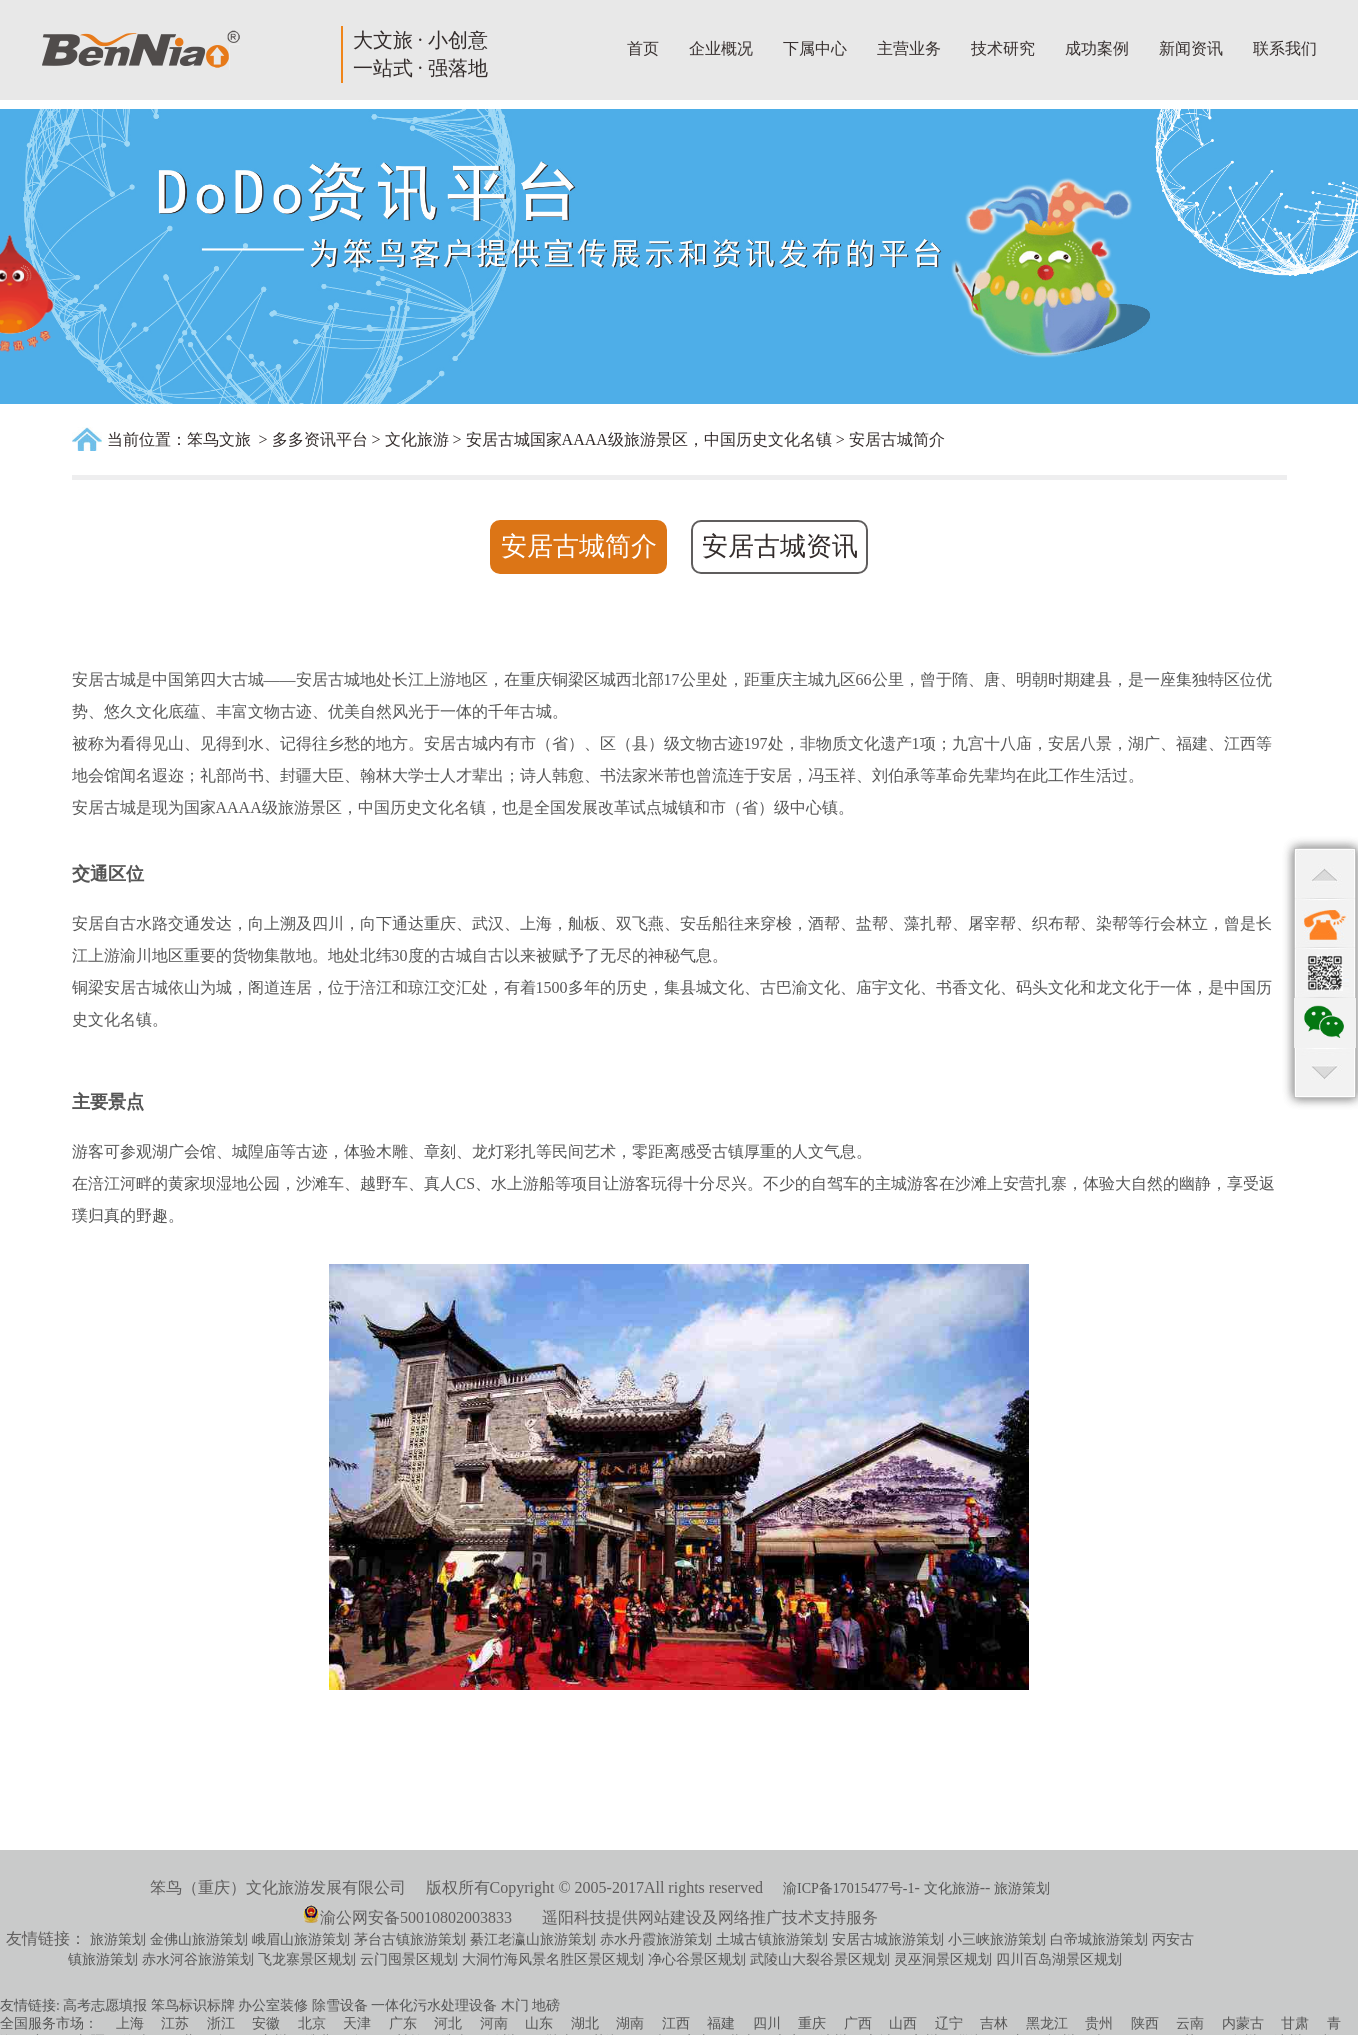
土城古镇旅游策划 (772, 1939)
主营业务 (909, 48)
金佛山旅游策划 (199, 1939)
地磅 (546, 2005)
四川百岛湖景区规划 (1059, 1959)
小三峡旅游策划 (997, 1939)
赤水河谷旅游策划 (198, 1959)
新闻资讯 (1191, 48)
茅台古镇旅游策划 (410, 1939)
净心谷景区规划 (697, 1959)
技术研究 (1003, 48)
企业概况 (721, 48)
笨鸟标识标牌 (193, 2005)
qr (1325, 973)
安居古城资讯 (780, 546)
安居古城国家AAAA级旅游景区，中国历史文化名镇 (649, 439)
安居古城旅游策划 (888, 1939)
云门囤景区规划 (409, 1959)
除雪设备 (340, 2005)
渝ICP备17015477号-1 (848, 1888)
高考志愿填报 (105, 2005)
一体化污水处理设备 (434, 2005)
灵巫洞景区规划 (943, 1959)
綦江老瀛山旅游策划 (533, 1939)
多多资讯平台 (320, 439)
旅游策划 (1022, 1888)
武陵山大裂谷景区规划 (820, 1959)
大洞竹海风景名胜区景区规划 (553, 1959)
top (1325, 873)
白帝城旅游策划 (1099, 1939)
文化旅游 (417, 439)
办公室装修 (273, 2005)
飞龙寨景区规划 (307, 1959)
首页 (643, 48)
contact (1325, 923)
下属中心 (815, 48)
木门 (515, 2005)
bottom (1325, 1073)
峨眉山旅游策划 (301, 1939)
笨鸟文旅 (219, 439)
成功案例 (1097, 48)
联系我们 (1285, 48)
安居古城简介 (897, 439)
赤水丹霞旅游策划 (656, 1939)
